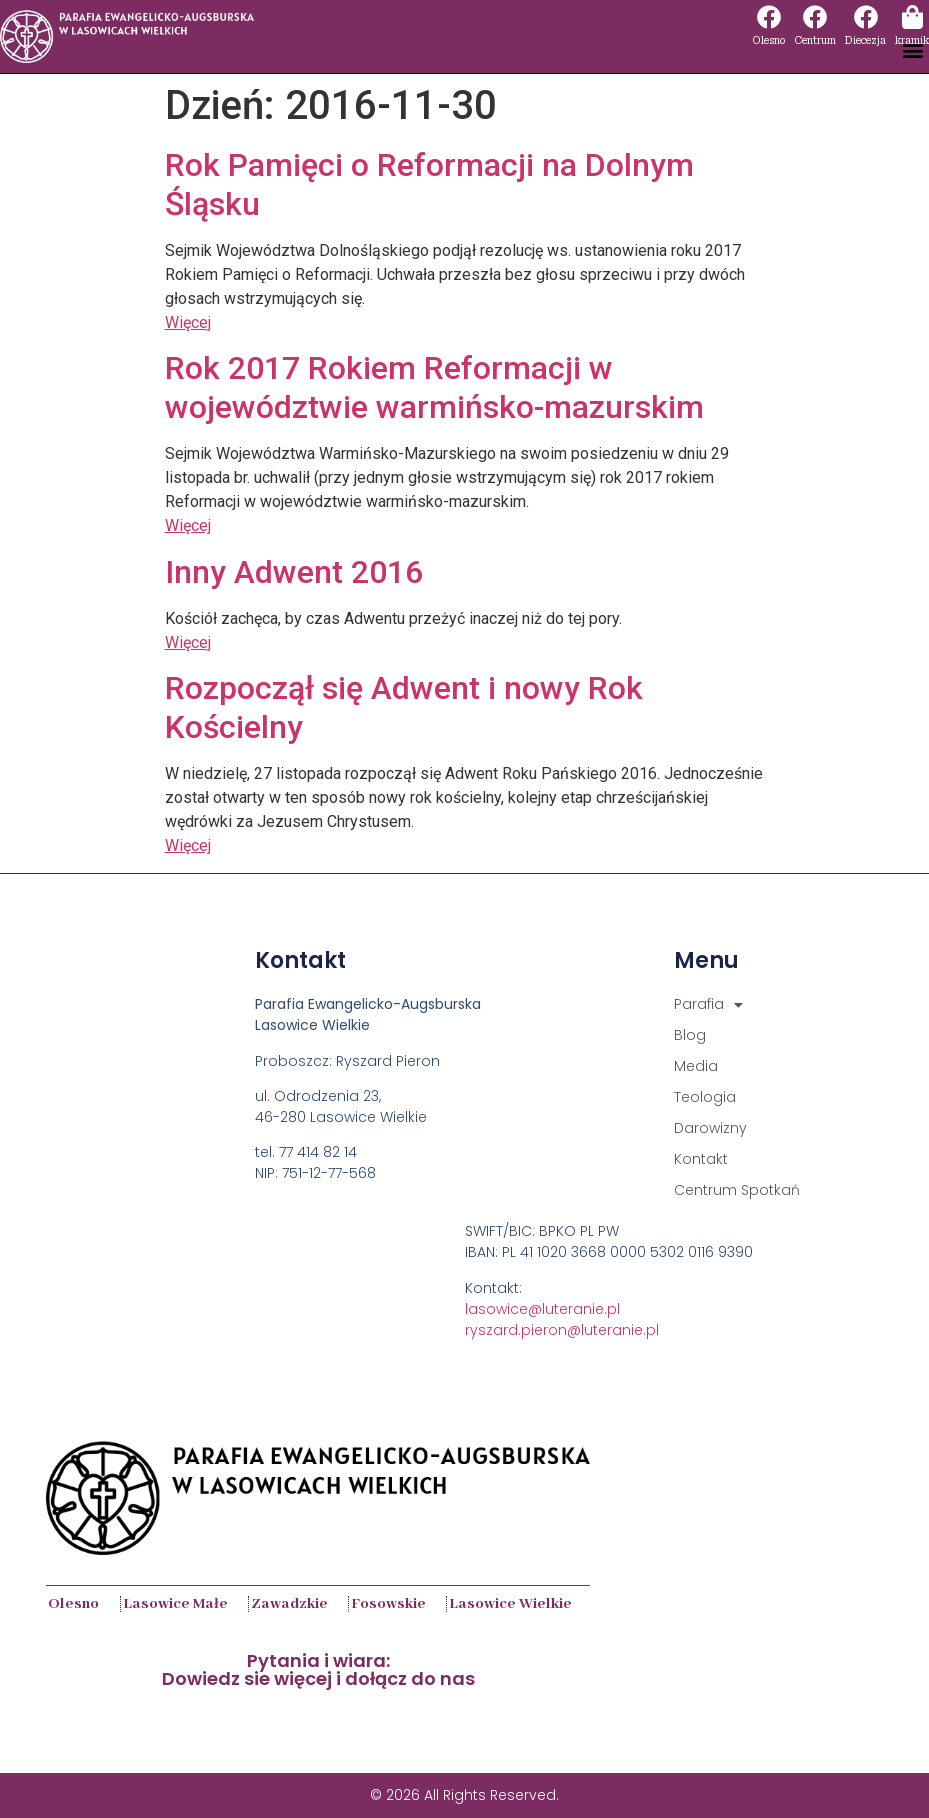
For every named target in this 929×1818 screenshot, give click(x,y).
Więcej (188, 322)
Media (696, 1066)
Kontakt (701, 1159)
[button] (912, 49)
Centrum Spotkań (737, 1190)
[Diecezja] (866, 17)
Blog (690, 1035)
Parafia (708, 1004)
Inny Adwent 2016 (294, 572)
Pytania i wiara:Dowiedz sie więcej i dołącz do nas (318, 1669)
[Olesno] (769, 17)
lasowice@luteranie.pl (542, 1309)
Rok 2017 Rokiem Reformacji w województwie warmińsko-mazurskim (434, 387)
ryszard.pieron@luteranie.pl (562, 1330)
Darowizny (710, 1128)
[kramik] (912, 17)
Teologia (705, 1097)
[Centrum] (815, 17)
